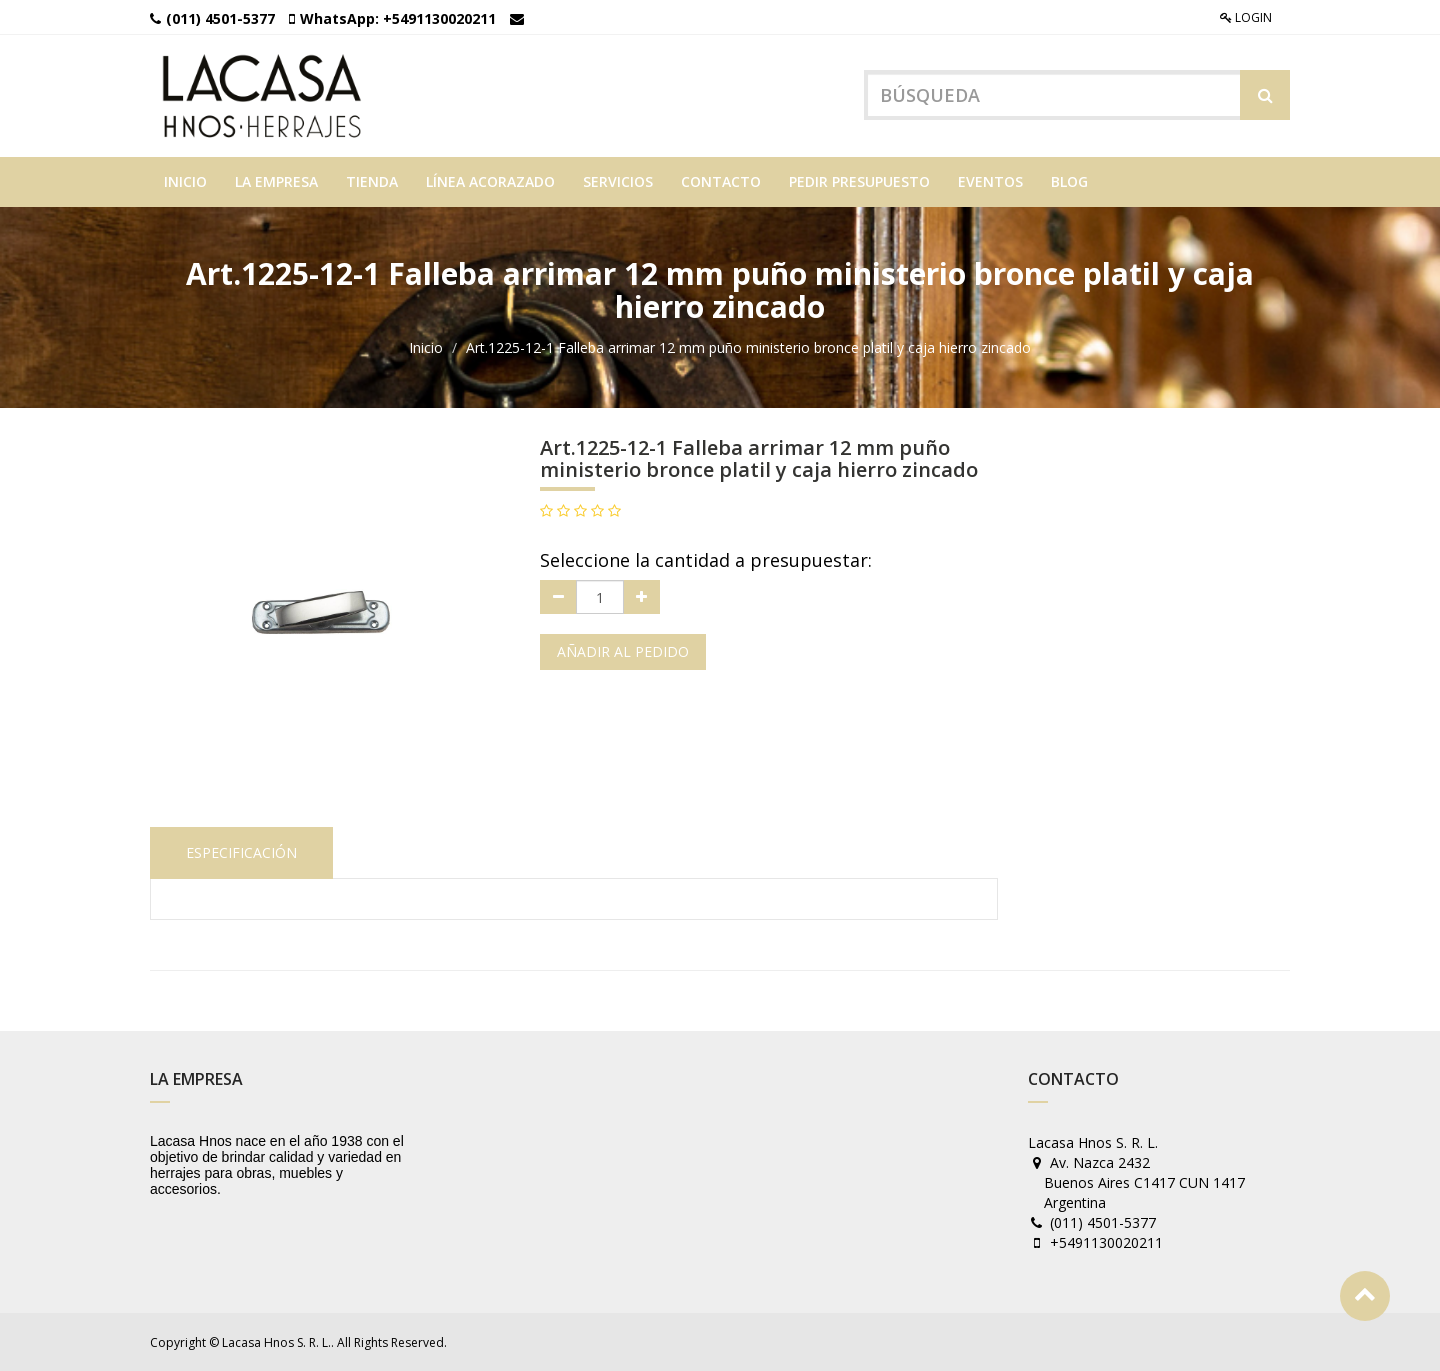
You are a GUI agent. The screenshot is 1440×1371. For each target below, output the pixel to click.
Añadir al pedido (623, 651)
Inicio (426, 347)
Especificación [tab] (241, 852)
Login (1246, 17)
